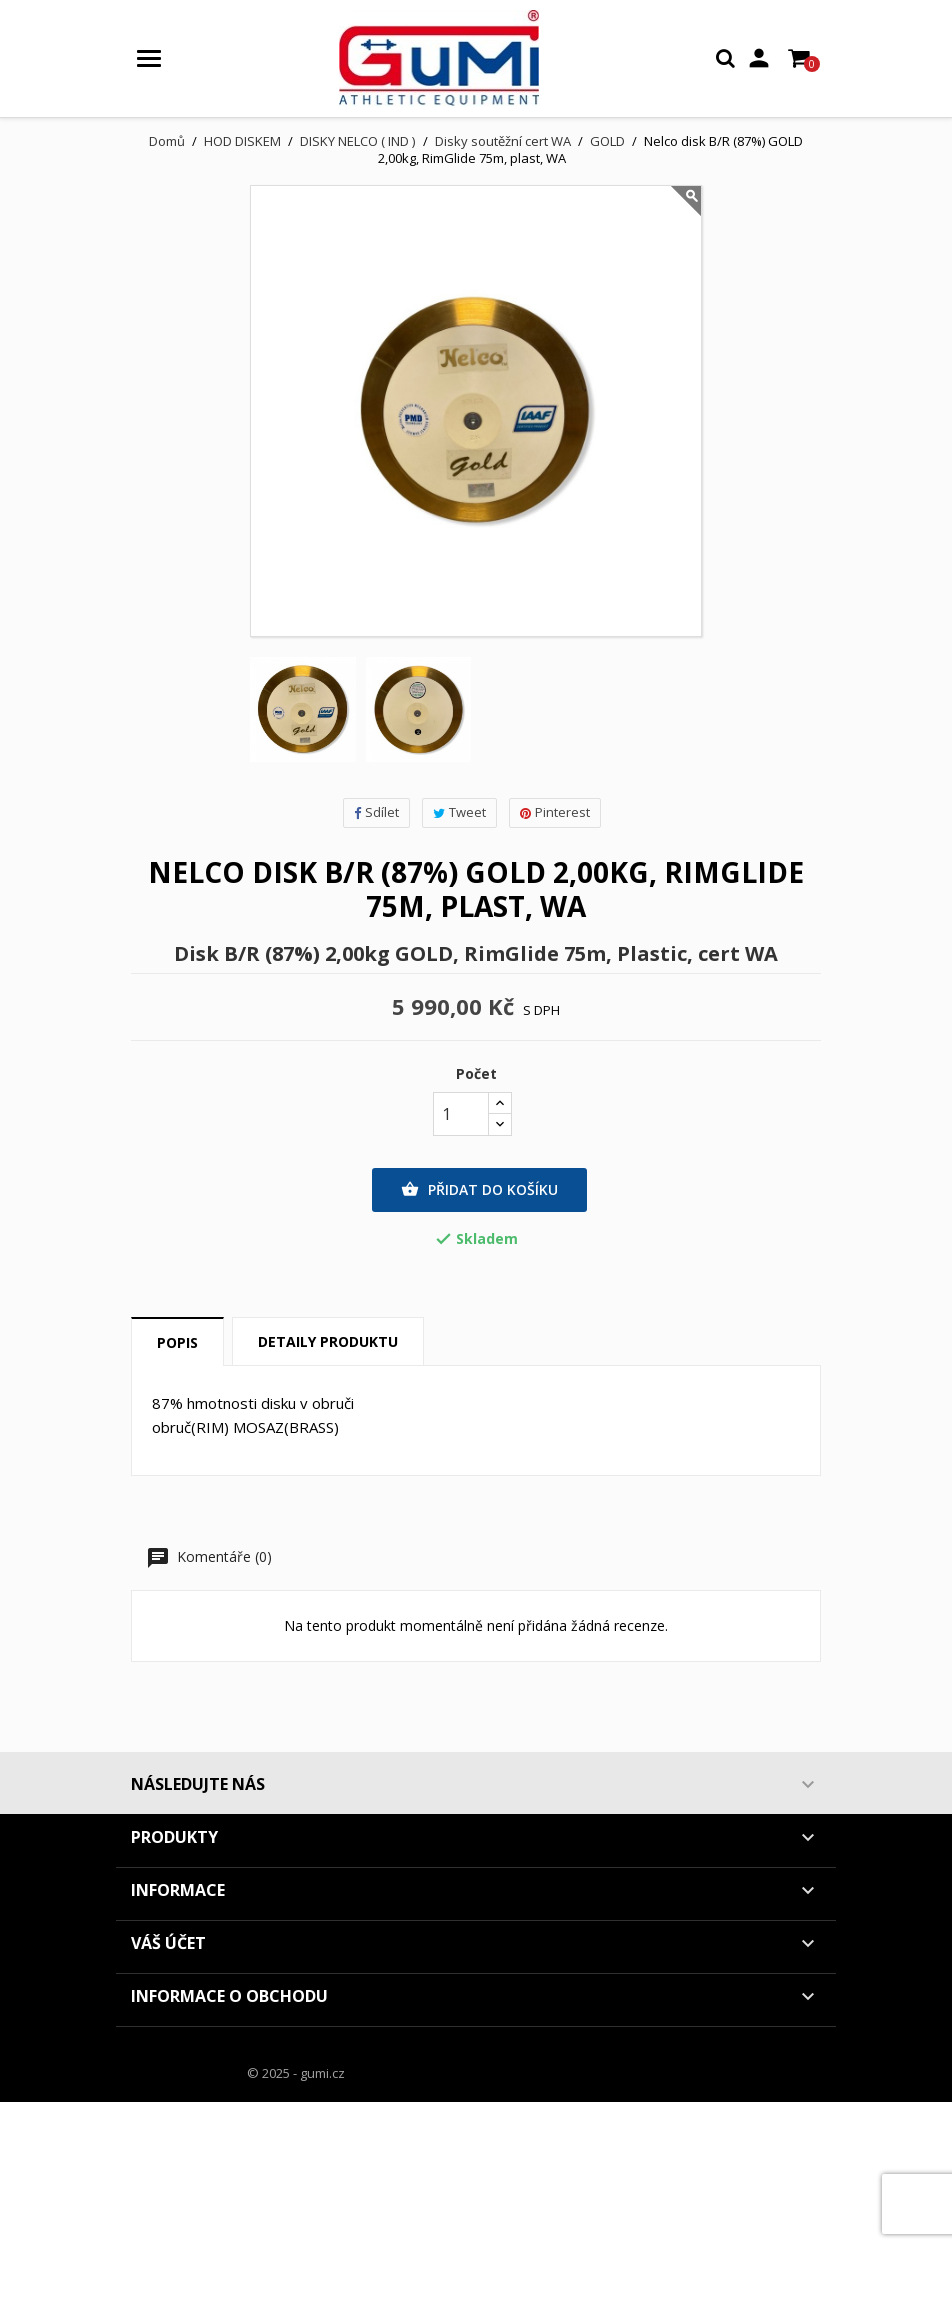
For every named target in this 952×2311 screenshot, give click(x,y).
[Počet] (461, 1114)
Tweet (459, 812)
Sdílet (376, 812)
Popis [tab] (177, 1342)
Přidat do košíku (479, 1190)
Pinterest (555, 812)
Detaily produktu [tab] (328, 1341)
